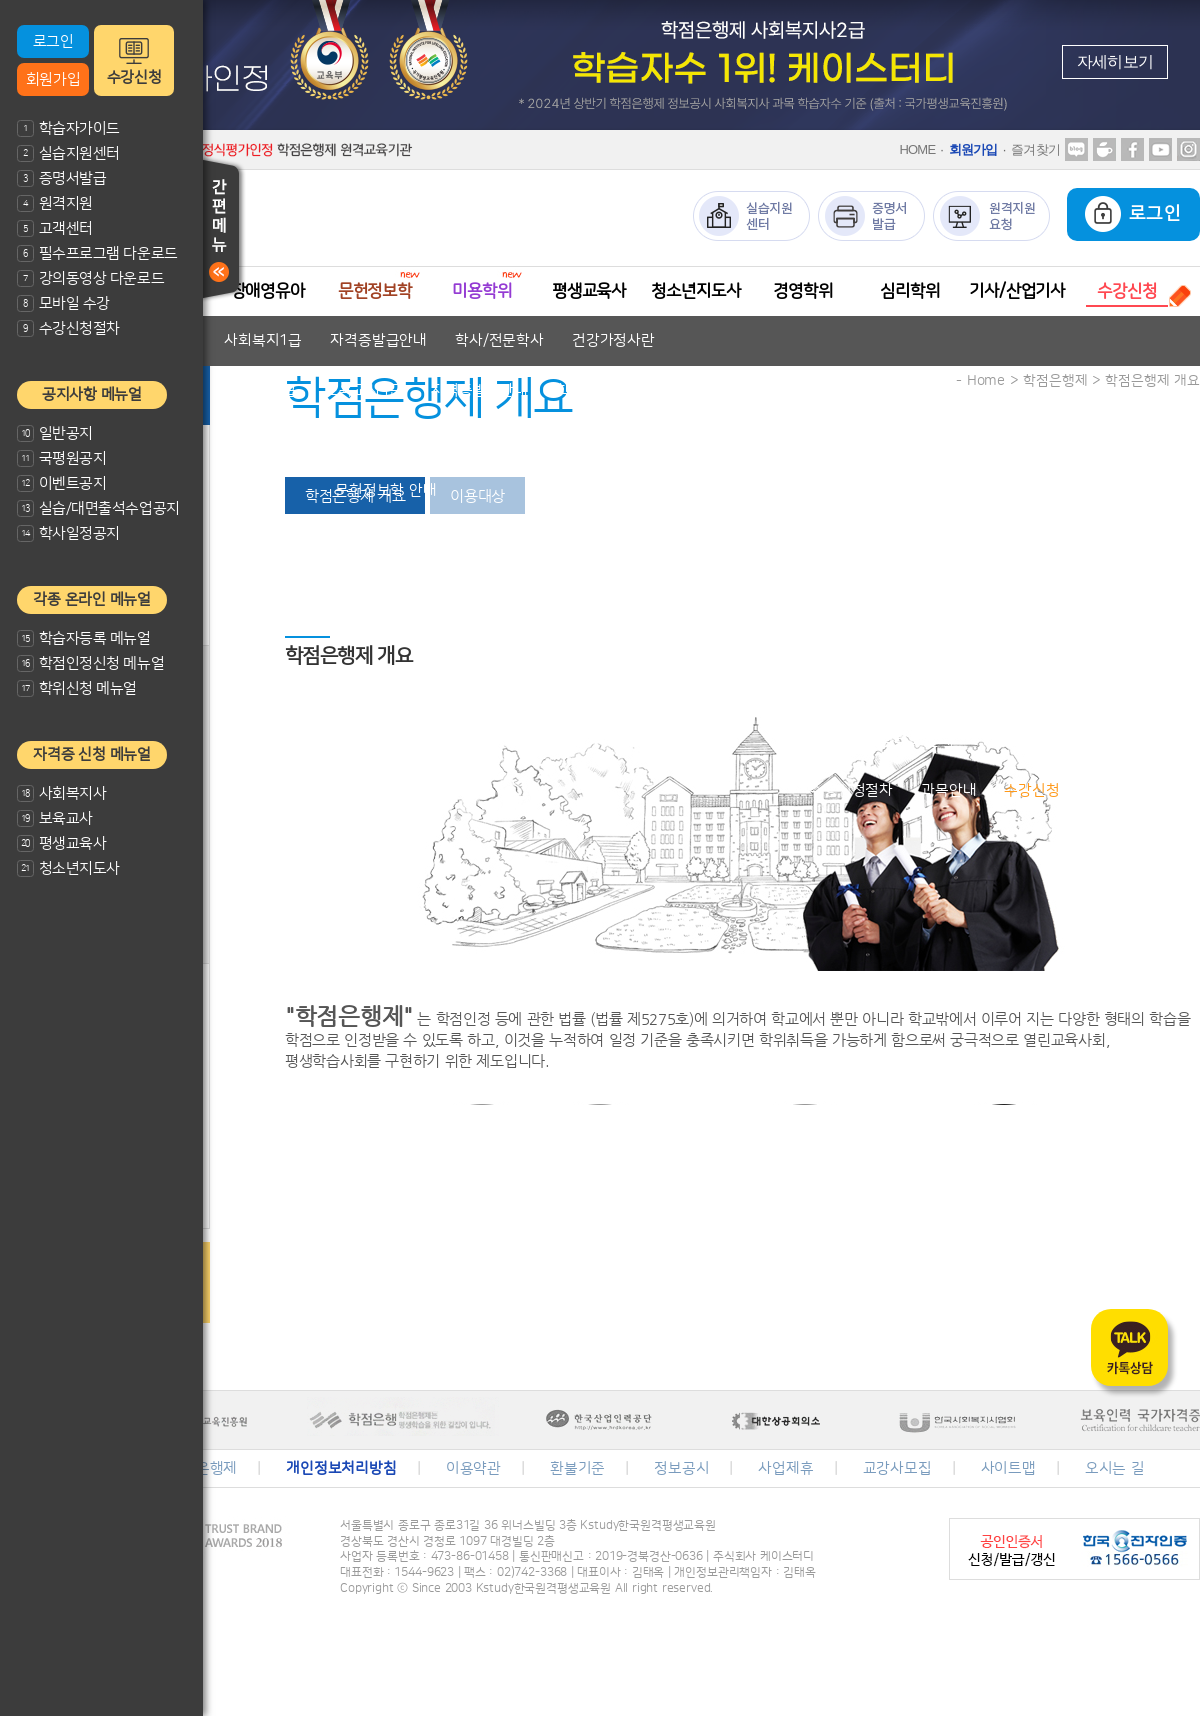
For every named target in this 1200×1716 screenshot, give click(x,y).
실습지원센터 (68, 153)
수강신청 (134, 77)
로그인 (53, 41)
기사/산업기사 (1017, 291)
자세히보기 (1115, 61)
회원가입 (53, 79)
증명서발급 (61, 178)
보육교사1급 (364, 390)
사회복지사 (61, 793)
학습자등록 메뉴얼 (84, 638)
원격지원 (55, 203)
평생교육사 (61, 843)
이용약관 (473, 1468)
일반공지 (55, 433)
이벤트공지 (61, 483)
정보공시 (681, 1468)
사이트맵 (1008, 1468)
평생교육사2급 (693, 590)
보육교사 (55, 818)
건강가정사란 (613, 340)
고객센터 (55, 228)
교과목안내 (517, 440)
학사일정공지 (68, 533)
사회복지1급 (263, 340)
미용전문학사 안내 (502, 540)
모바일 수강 (63, 303)
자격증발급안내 (378, 340)
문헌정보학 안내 (386, 490)
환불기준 (577, 1468)
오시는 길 (1115, 1468)
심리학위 (909, 291)
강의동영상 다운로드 (90, 278)
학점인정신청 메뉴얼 (90, 663)
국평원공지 (61, 458)
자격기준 (427, 440)
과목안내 (948, 790)
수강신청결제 (1129, 790)
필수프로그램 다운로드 (97, 253)
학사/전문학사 (499, 340)
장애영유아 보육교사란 (300, 440)
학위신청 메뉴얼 (77, 688)
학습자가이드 (68, 128)
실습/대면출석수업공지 (98, 508)
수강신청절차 (68, 328)
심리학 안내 (917, 740)
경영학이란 (804, 690)
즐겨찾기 (1035, 149)
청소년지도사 (68, 868)
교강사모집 (897, 1468)
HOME (917, 149)
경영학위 (802, 291)
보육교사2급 (258, 390)
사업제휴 (785, 1468)
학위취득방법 (908, 690)
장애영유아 (268, 291)
